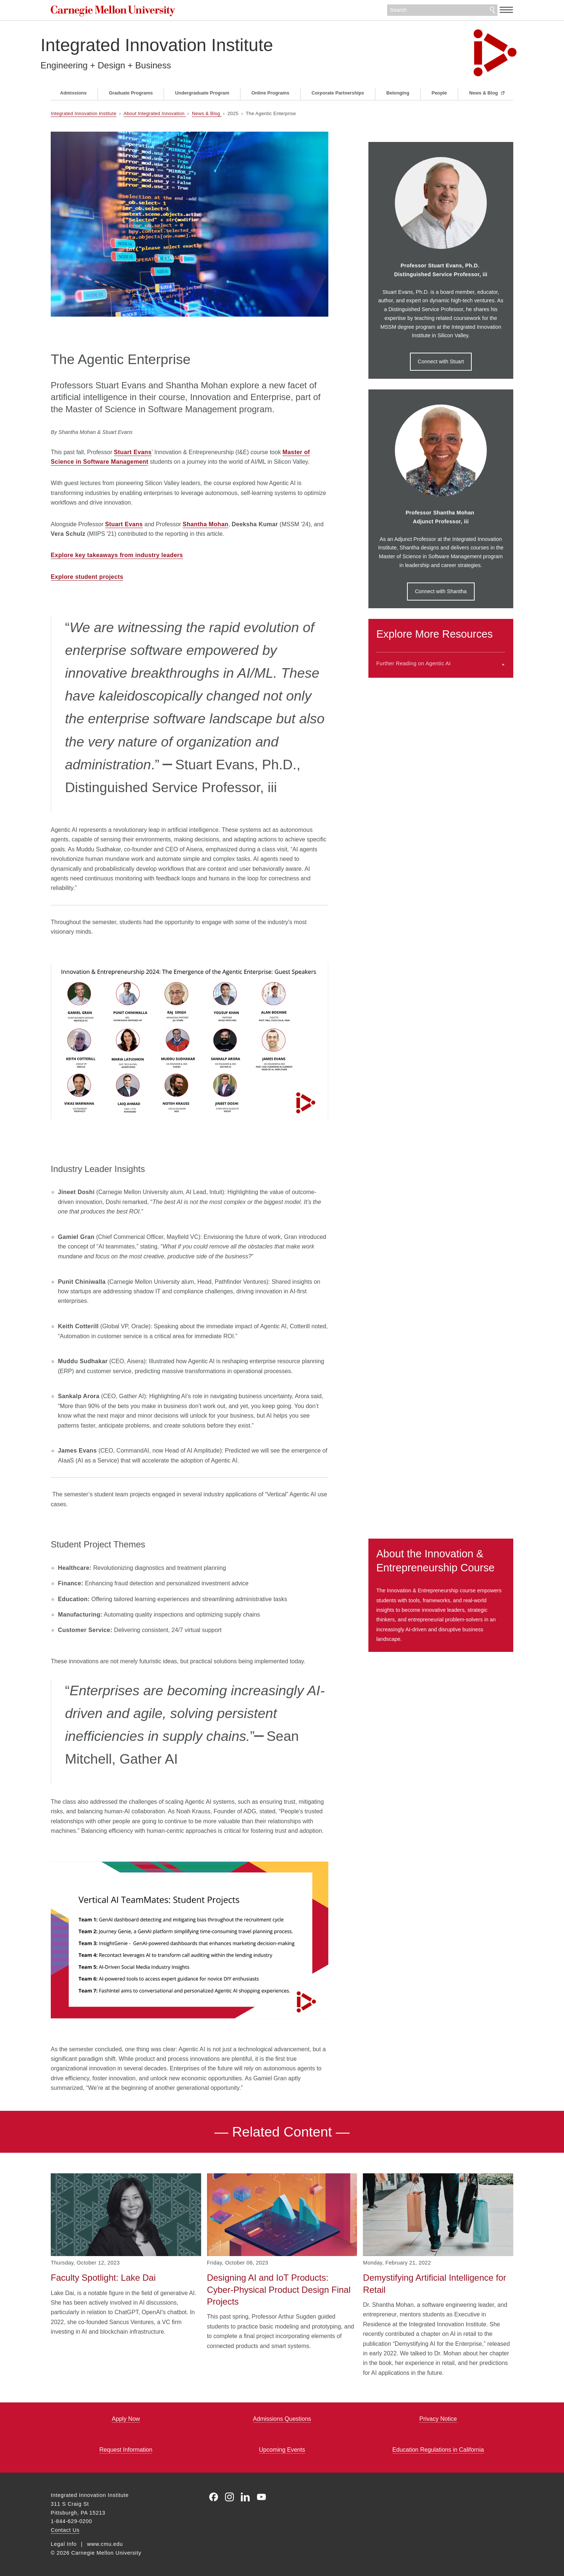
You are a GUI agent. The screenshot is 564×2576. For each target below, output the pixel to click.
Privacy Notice (438, 2419)
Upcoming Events (282, 2450)
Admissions (73, 93)
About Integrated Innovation (155, 113)
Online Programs (270, 93)
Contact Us (65, 2530)
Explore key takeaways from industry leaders (117, 555)
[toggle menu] (506, 9)
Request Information (125, 2450)
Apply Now (126, 2419)
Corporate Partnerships (337, 93)
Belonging (398, 93)
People (439, 93)
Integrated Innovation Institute (167, 45)
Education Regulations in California (438, 2450)
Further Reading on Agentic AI (413, 663)
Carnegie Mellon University (123, 11)
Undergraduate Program (202, 93)
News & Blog (484, 93)
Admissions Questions (282, 2419)
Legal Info (63, 2544)
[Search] (442, 10)
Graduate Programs (131, 93)
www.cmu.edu (105, 2544)
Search (492, 10)
